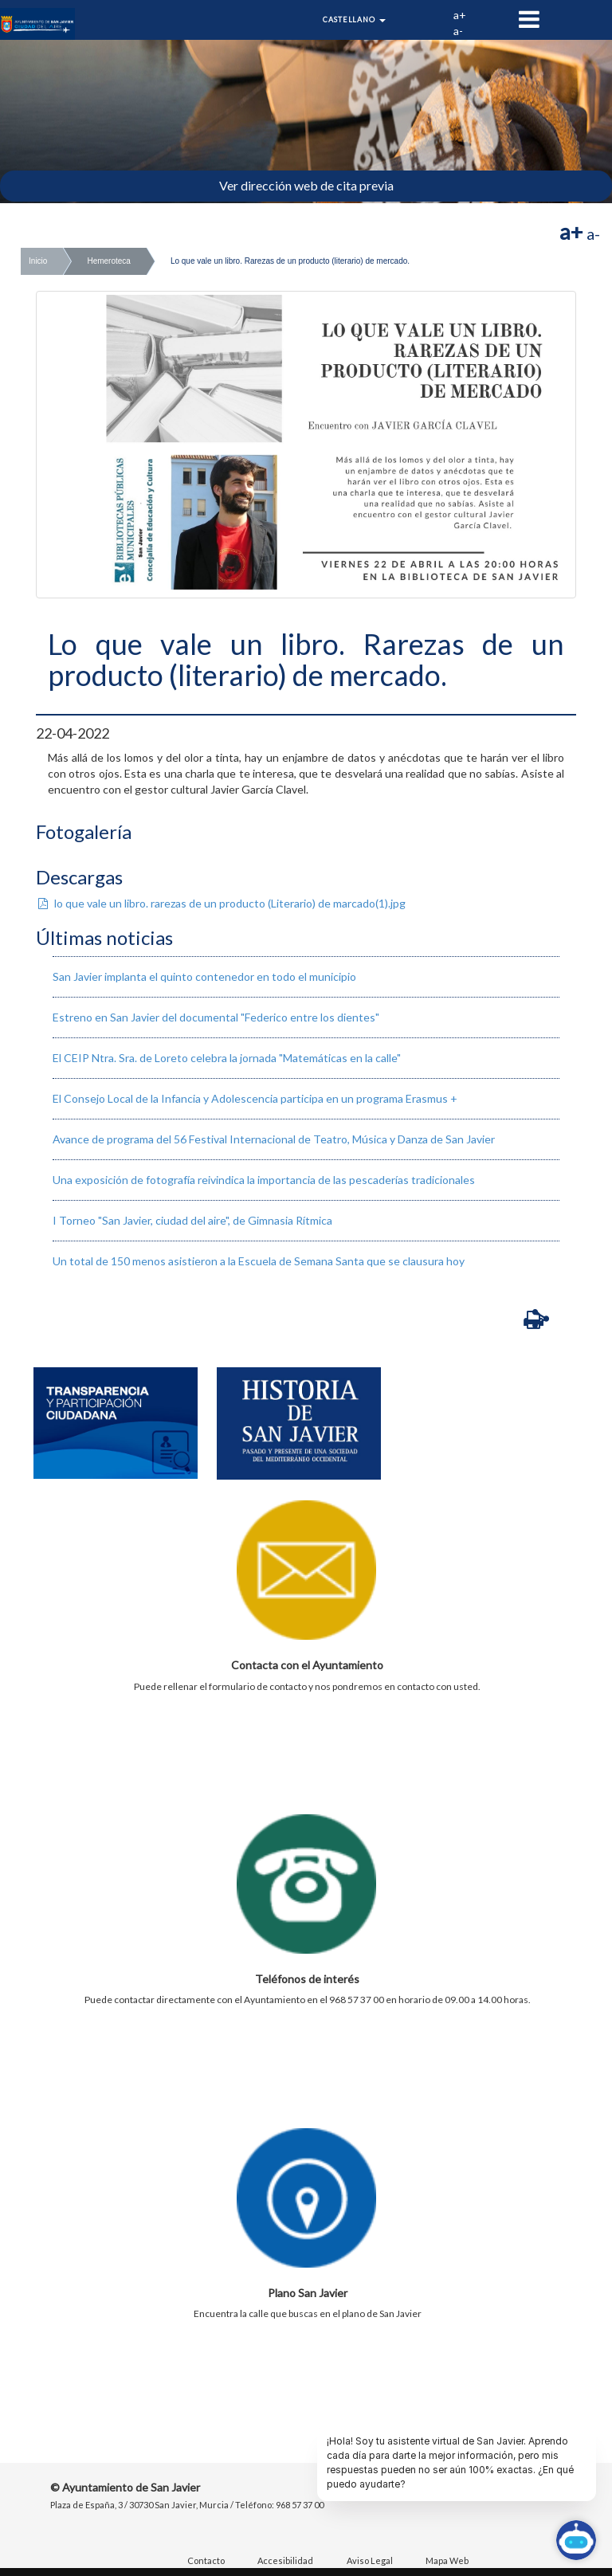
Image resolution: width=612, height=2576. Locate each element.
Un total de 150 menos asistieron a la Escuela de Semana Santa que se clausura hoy (259, 1261)
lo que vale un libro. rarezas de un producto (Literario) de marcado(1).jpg (221, 903)
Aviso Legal (370, 2560)
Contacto (206, 2560)
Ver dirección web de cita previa (306, 185)
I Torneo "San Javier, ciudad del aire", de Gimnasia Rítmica (192, 1220)
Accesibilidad (285, 2560)
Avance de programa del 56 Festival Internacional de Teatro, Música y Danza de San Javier (274, 1139)
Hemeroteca (108, 261)
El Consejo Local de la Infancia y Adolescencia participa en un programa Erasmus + (255, 1098)
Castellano (354, 19)
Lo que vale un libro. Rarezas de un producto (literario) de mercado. (290, 261)
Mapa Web (447, 2560)
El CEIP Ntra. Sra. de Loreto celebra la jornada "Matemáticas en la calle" (227, 1058)
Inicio (38, 261)
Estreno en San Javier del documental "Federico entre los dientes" (216, 1017)
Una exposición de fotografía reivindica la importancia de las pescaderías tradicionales (264, 1179)
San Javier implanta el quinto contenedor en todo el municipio (204, 976)
